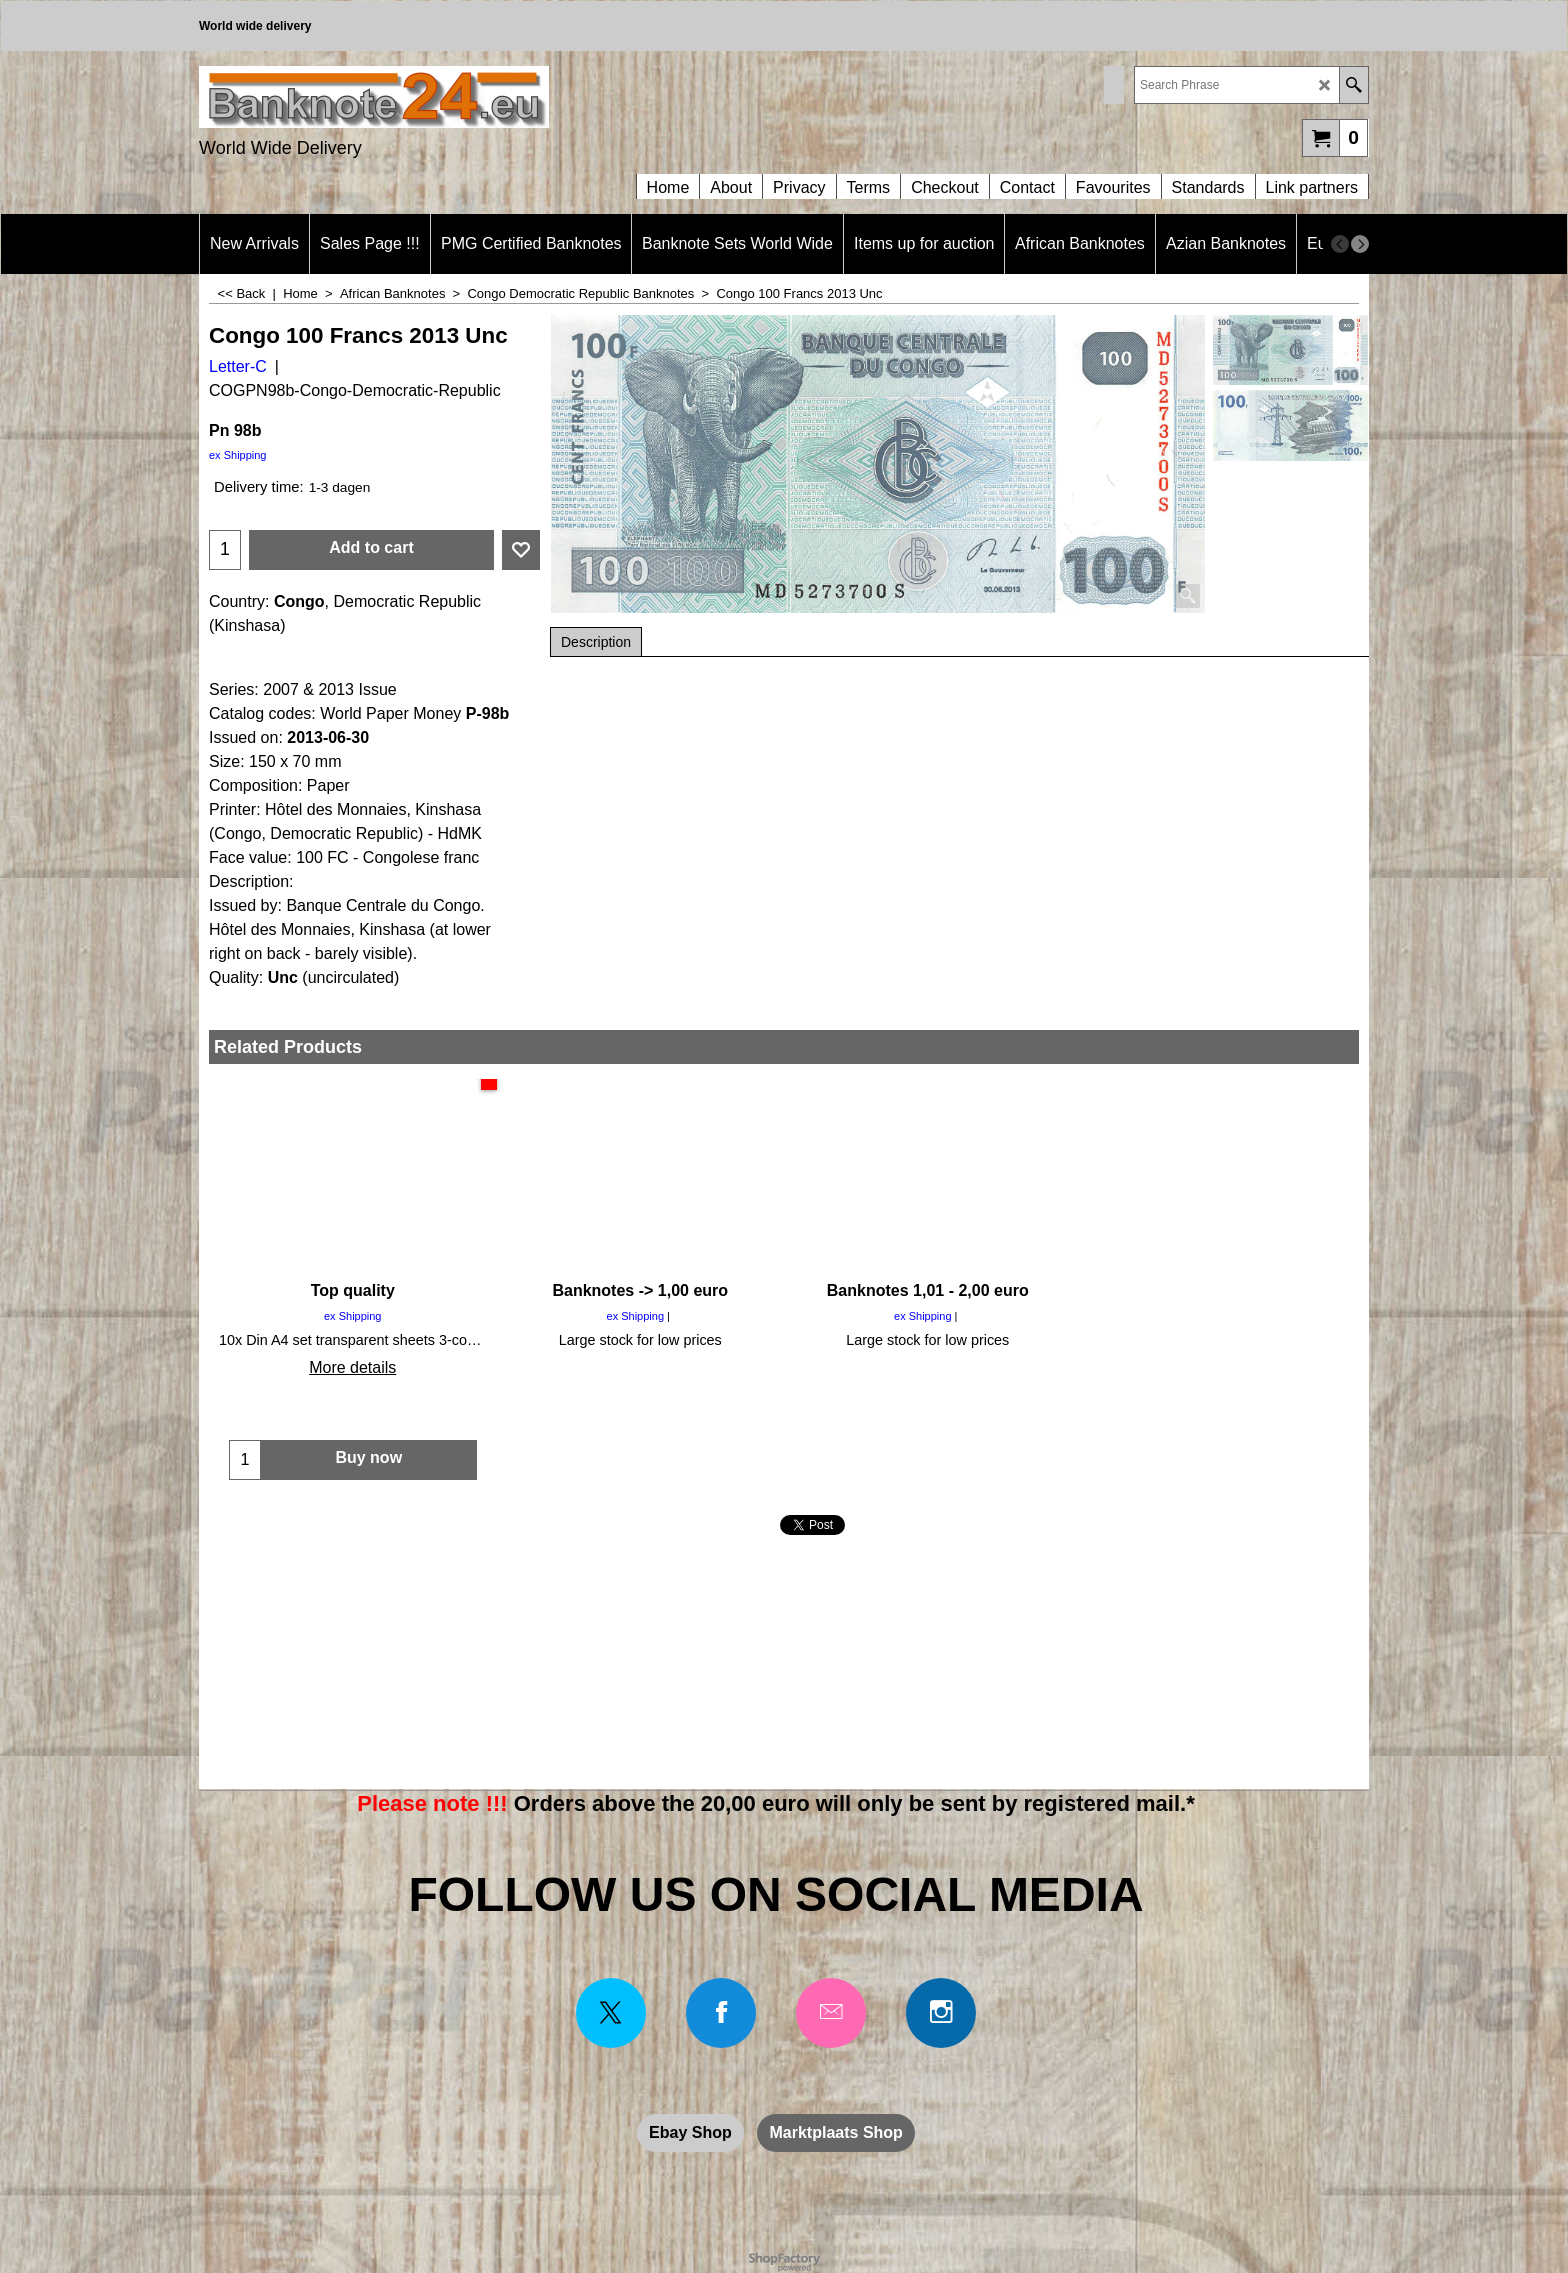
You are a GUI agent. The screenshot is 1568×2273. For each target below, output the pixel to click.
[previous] (1340, 244)
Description (596, 642)
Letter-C (238, 366)
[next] (1360, 244)
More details (352, 1367)
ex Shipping (238, 455)
